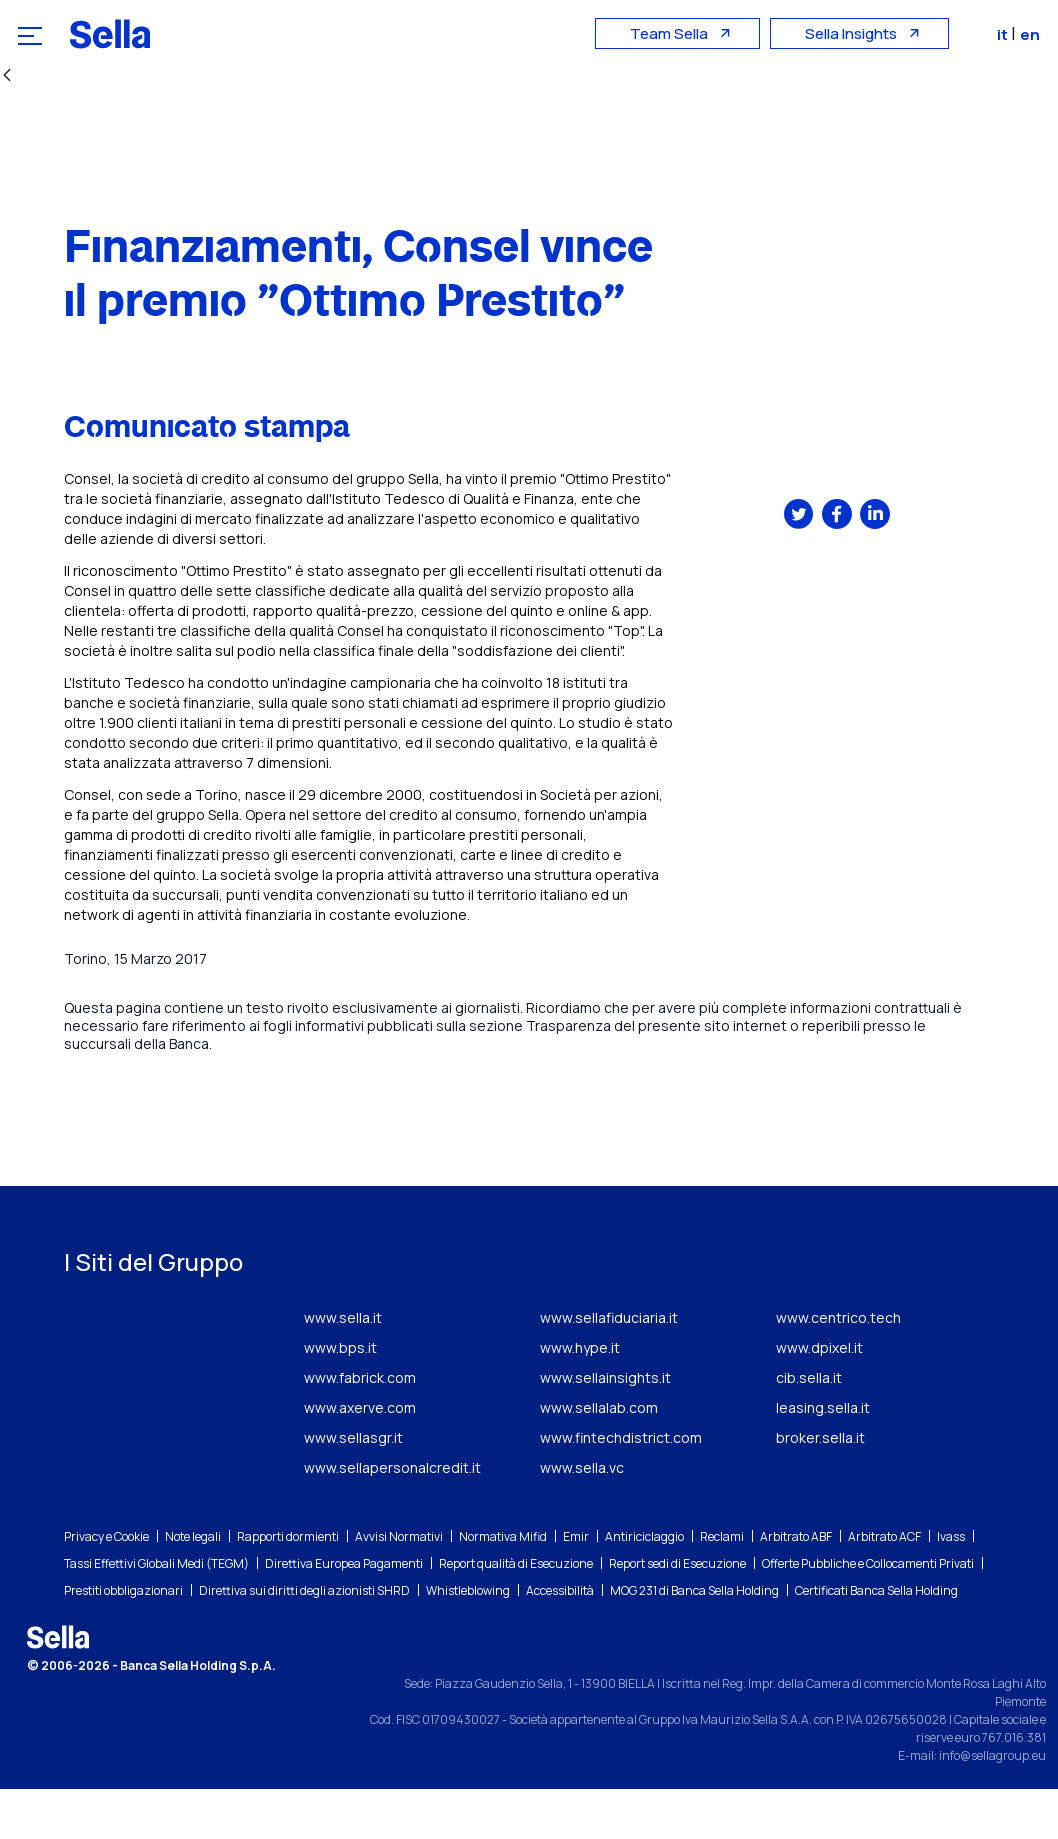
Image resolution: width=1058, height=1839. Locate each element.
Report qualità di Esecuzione (516, 1613)
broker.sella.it (820, 1487)
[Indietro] (7, 76)
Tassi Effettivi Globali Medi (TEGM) (156, 1613)
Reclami (722, 1586)
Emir (576, 1586)
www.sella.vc (582, 1517)
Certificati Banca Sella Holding (876, 1640)
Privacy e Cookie (106, 1586)
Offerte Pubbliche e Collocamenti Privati (868, 1613)
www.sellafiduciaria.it (609, 1367)
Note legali (193, 1586)
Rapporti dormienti (288, 1586)
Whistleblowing (468, 1640)
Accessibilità (560, 1640)
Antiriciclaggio (644, 1586)
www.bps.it (340, 1397)
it (1006, 34)
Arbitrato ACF (884, 1586)
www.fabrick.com (360, 1427)
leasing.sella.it (823, 1457)
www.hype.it (580, 1397)
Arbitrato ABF (796, 1586)
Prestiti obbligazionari (123, 1640)
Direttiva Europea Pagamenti (344, 1613)
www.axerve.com (360, 1457)
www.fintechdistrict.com (621, 1487)
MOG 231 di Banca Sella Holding (694, 1640)
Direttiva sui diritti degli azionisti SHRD (304, 1640)
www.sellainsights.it (605, 1427)
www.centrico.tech (838, 1367)
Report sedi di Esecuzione (677, 1613)
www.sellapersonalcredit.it (392, 1517)
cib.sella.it (809, 1427)
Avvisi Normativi (399, 1586)
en (1032, 34)
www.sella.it (343, 1367)
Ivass (951, 1586)
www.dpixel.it (819, 1397)
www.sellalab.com (599, 1457)
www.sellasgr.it (353, 1487)
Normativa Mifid (503, 1586)
